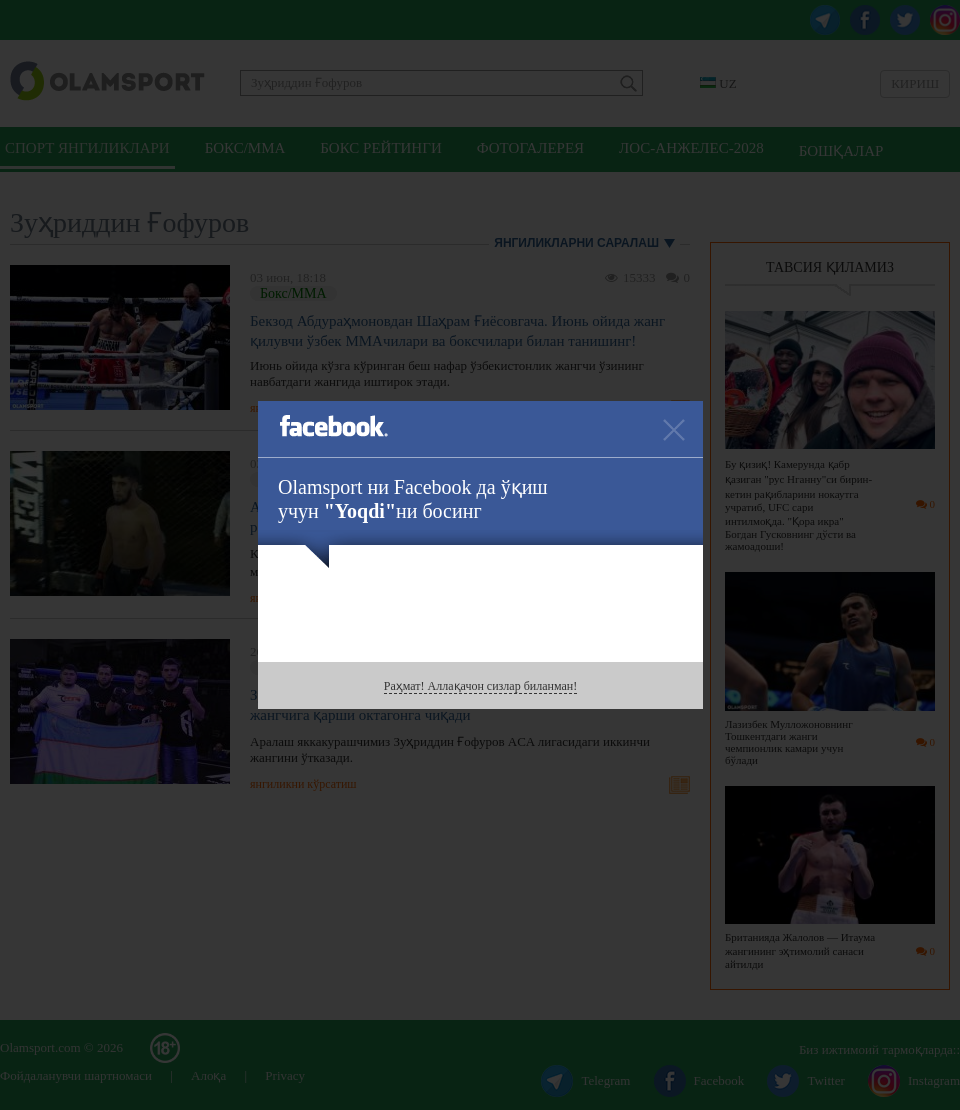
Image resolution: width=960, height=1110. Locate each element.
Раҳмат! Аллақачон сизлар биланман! (480, 686)
